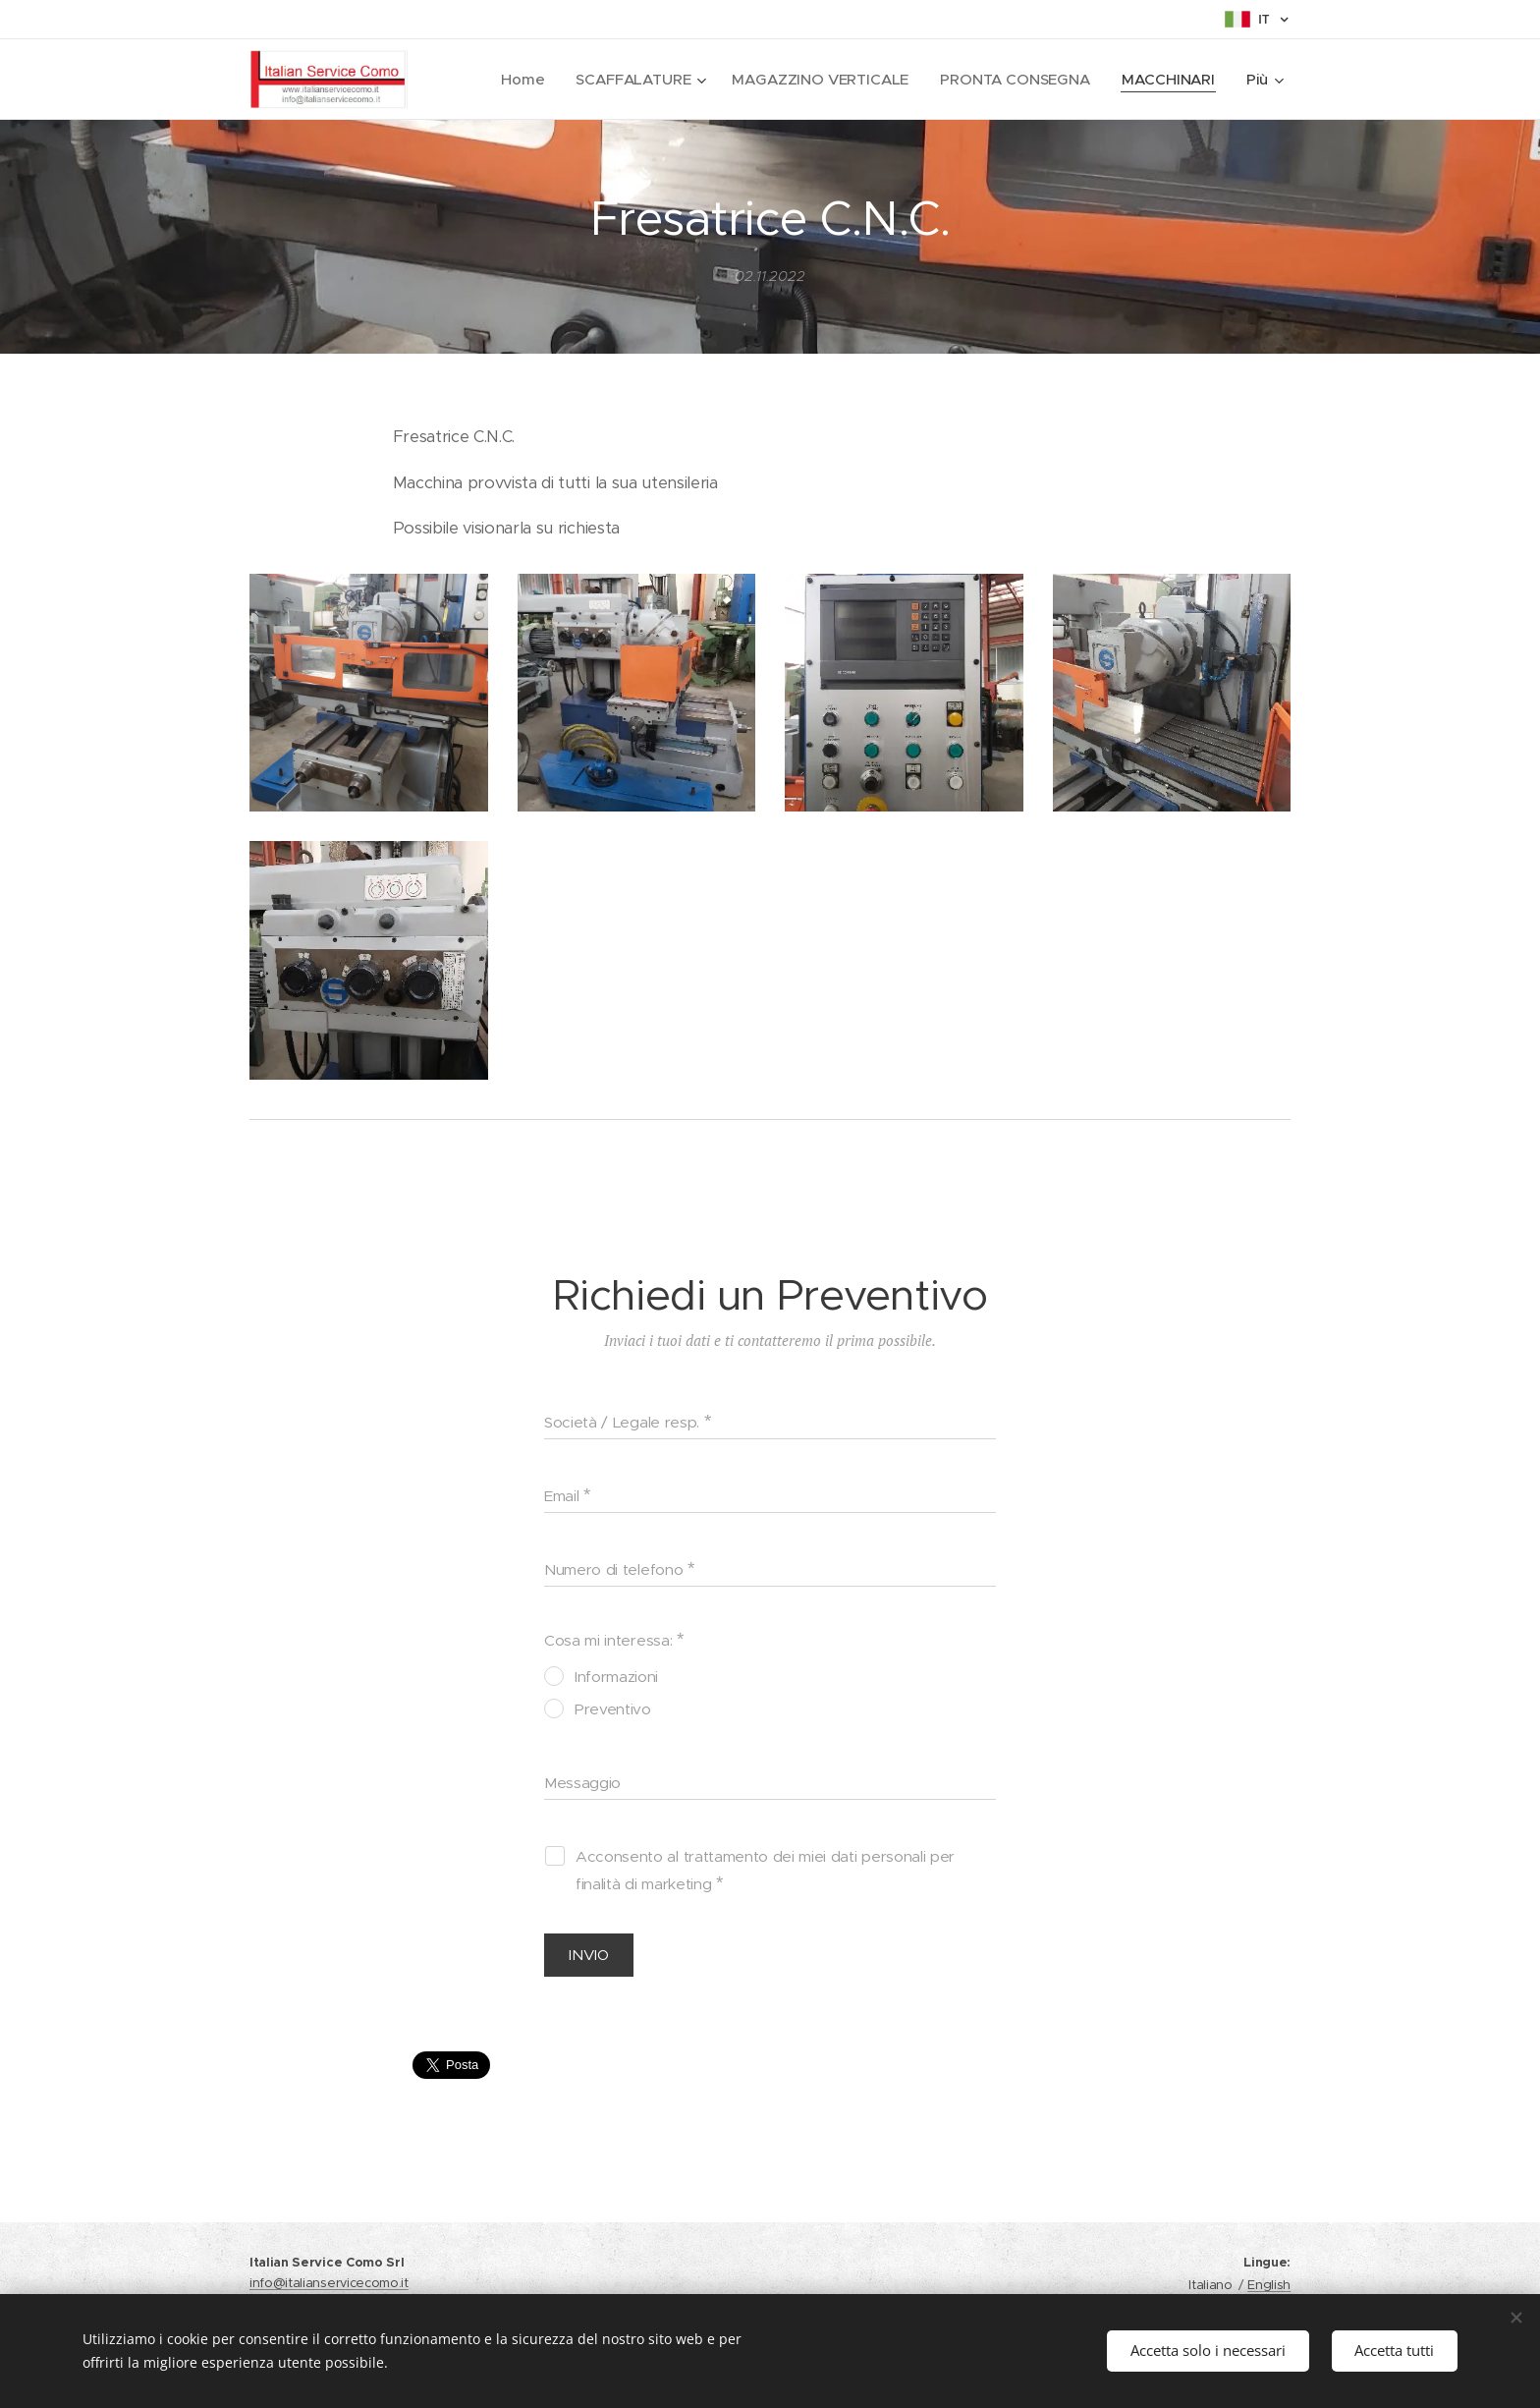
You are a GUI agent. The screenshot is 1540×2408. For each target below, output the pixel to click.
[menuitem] (518, 79)
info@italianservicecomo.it (329, 2282)
